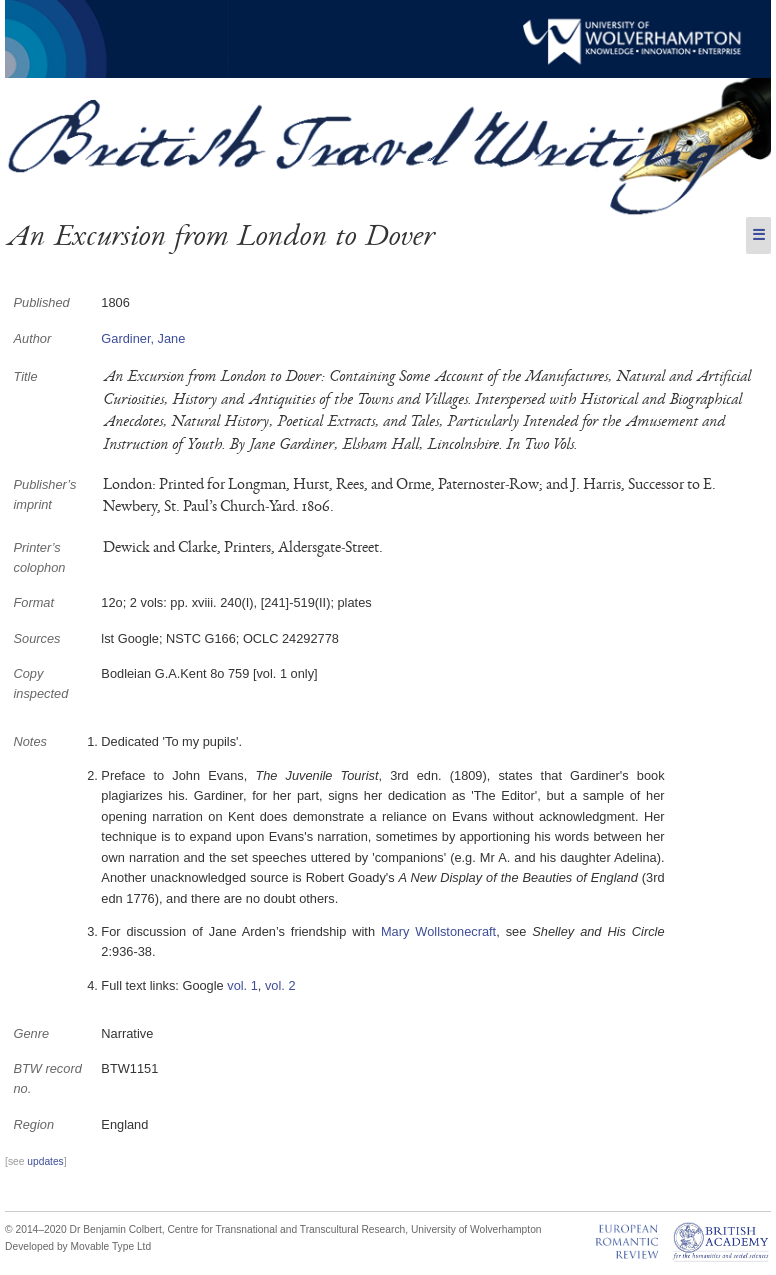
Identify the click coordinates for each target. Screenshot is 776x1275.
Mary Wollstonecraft (438, 931)
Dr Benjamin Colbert (116, 1229)
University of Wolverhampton (476, 1229)
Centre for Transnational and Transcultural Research (286, 1229)
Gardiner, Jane (143, 338)
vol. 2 (280, 985)
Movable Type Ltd (111, 1246)
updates (45, 1161)
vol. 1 (242, 985)
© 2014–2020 (36, 1229)
